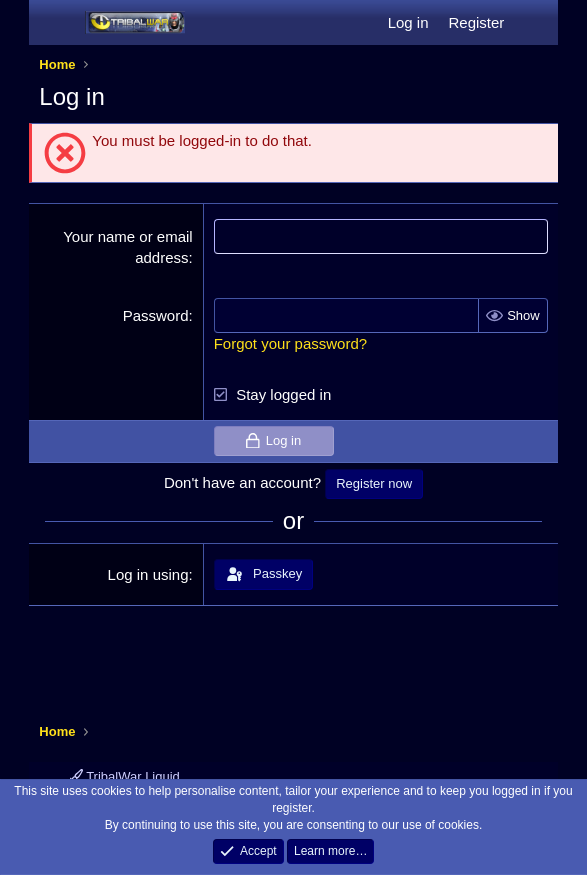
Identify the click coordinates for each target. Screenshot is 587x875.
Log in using (148, 574)
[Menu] (56, 23)
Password (156, 315)
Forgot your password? (290, 343)
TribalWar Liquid (125, 776)
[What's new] (533, 22)
